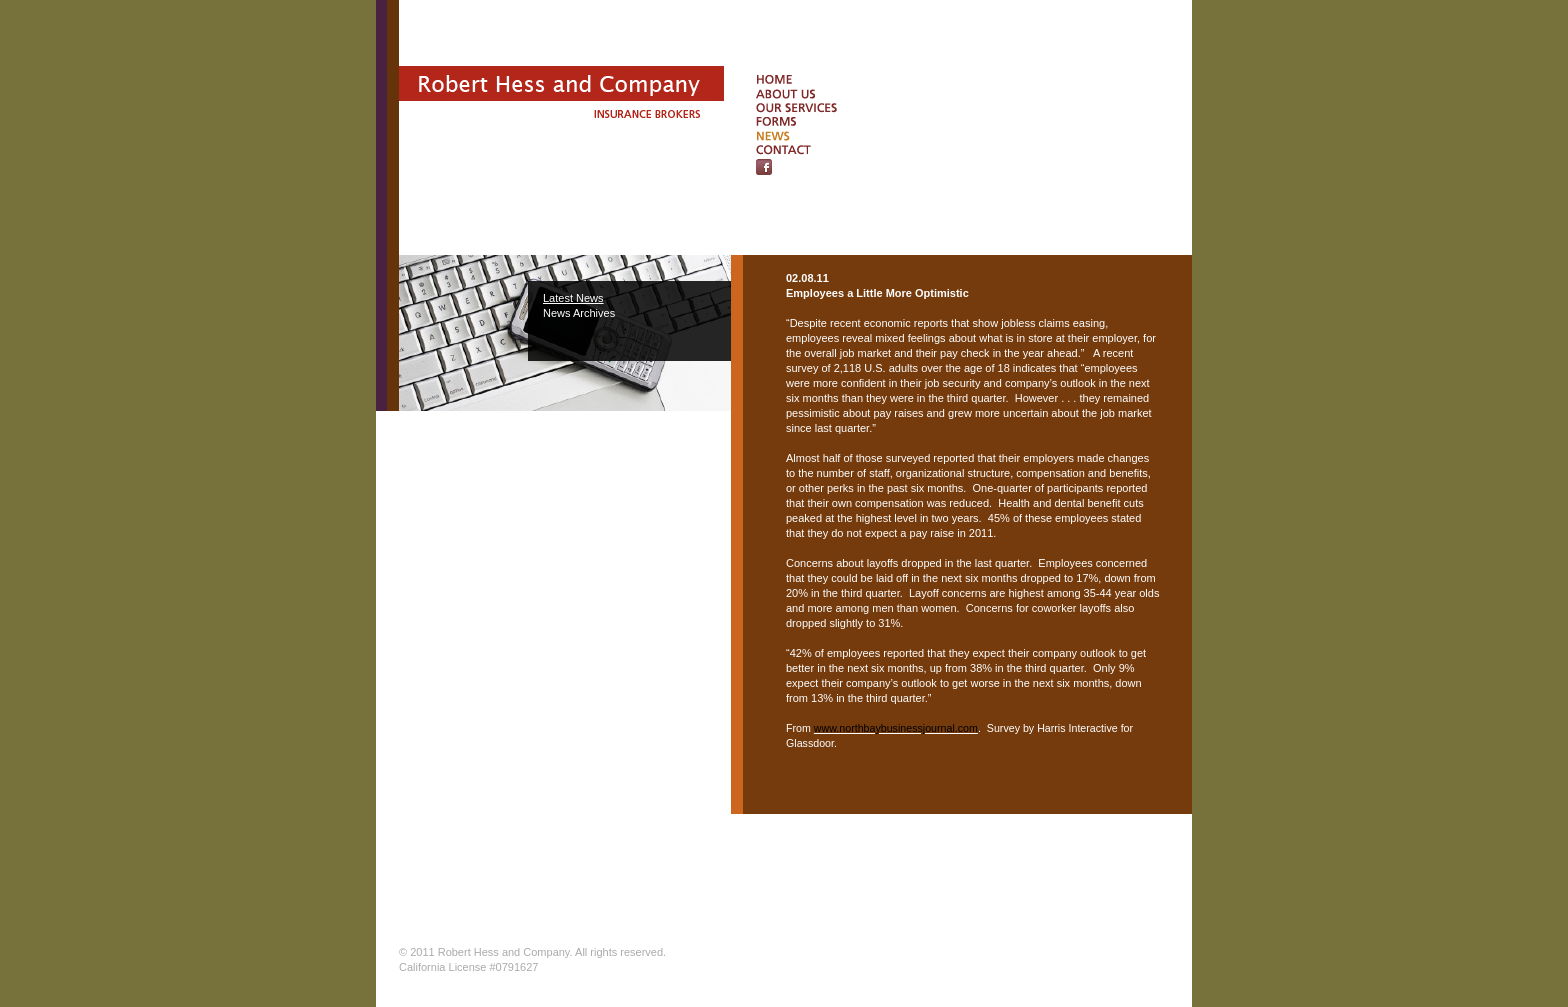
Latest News (573, 298)
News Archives (579, 313)
